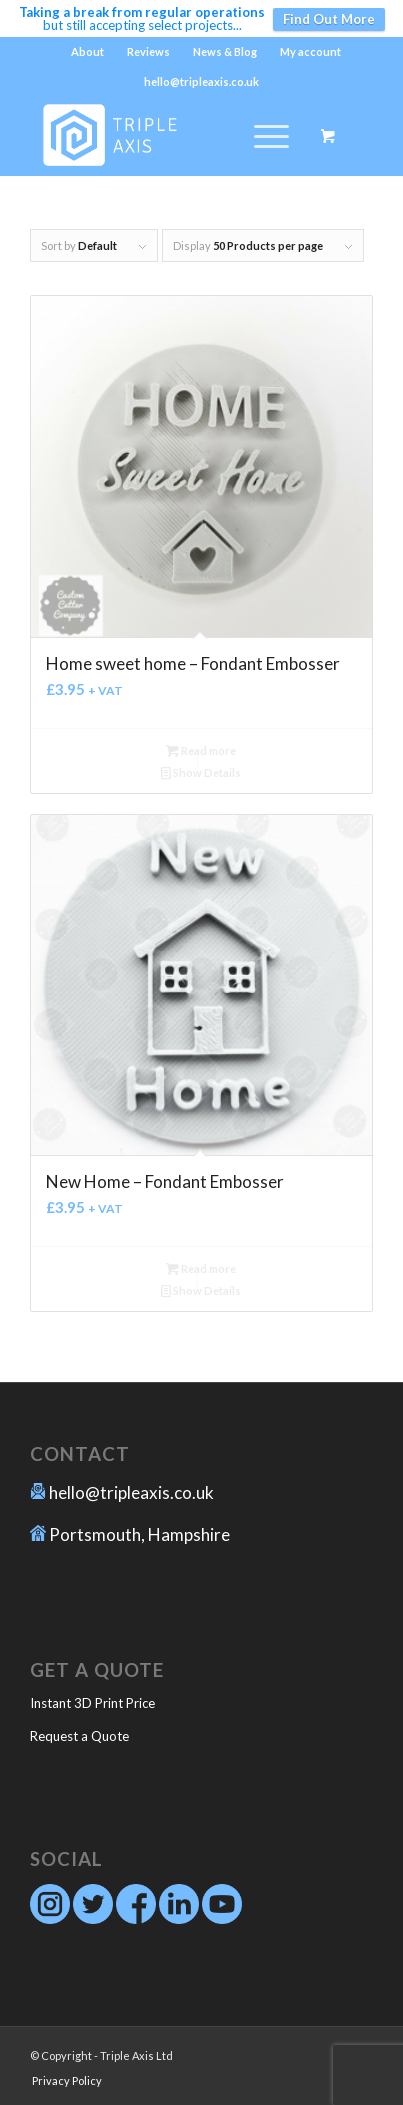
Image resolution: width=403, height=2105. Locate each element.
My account (310, 51)
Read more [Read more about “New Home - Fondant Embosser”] (201, 1268)
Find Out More (329, 19)
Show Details (201, 772)
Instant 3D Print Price (92, 1703)
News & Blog (225, 51)
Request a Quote (79, 1736)
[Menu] (261, 136)
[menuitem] (88, 52)
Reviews (148, 51)
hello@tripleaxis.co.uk (131, 1492)
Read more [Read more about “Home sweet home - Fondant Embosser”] (201, 750)
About (87, 51)
